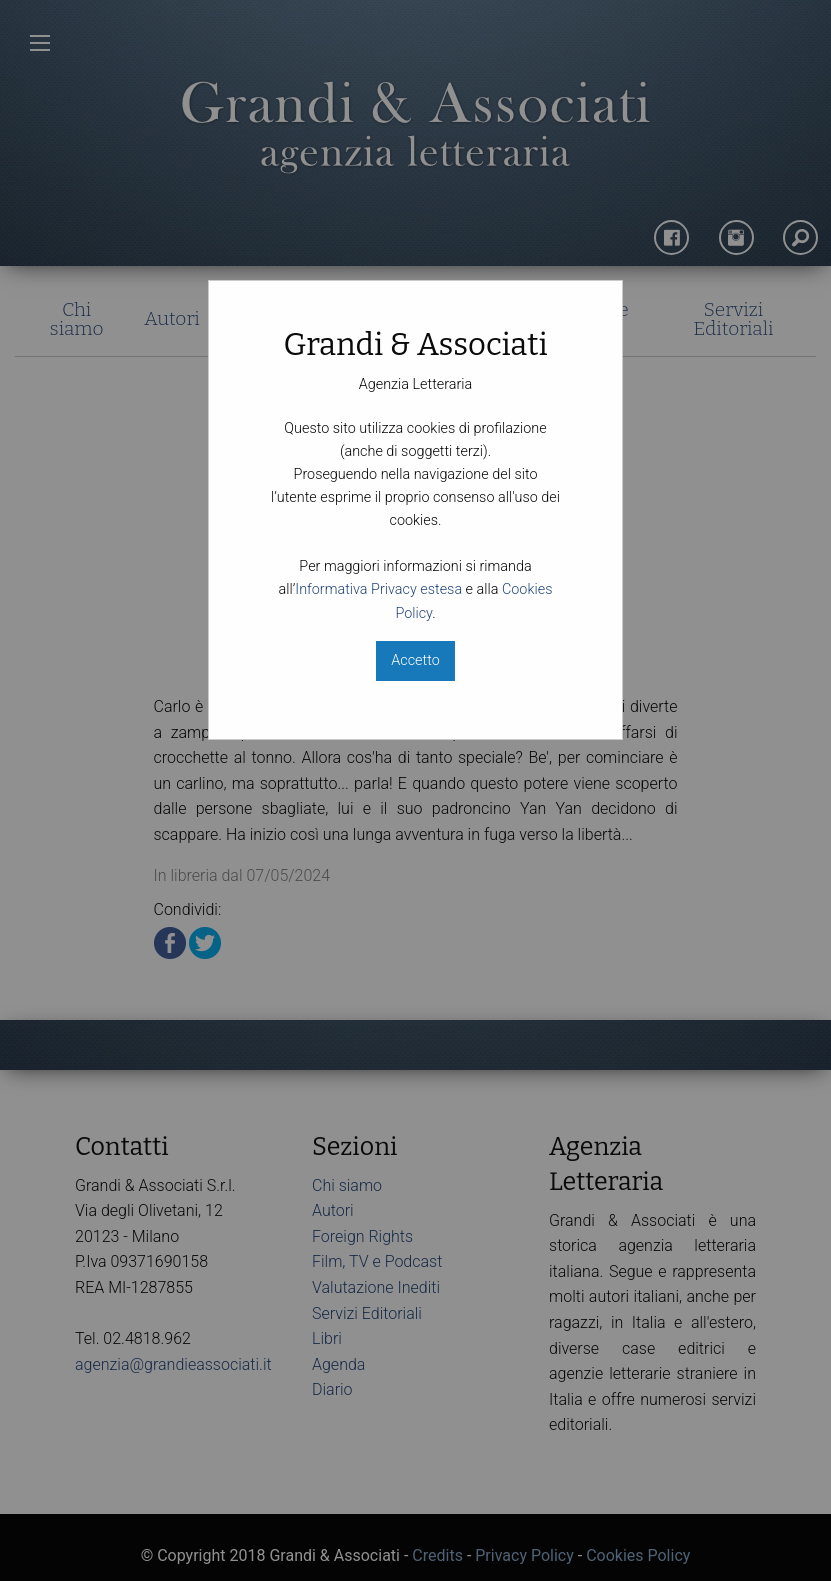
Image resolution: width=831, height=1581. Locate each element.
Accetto (415, 660)
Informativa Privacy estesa (378, 589)
